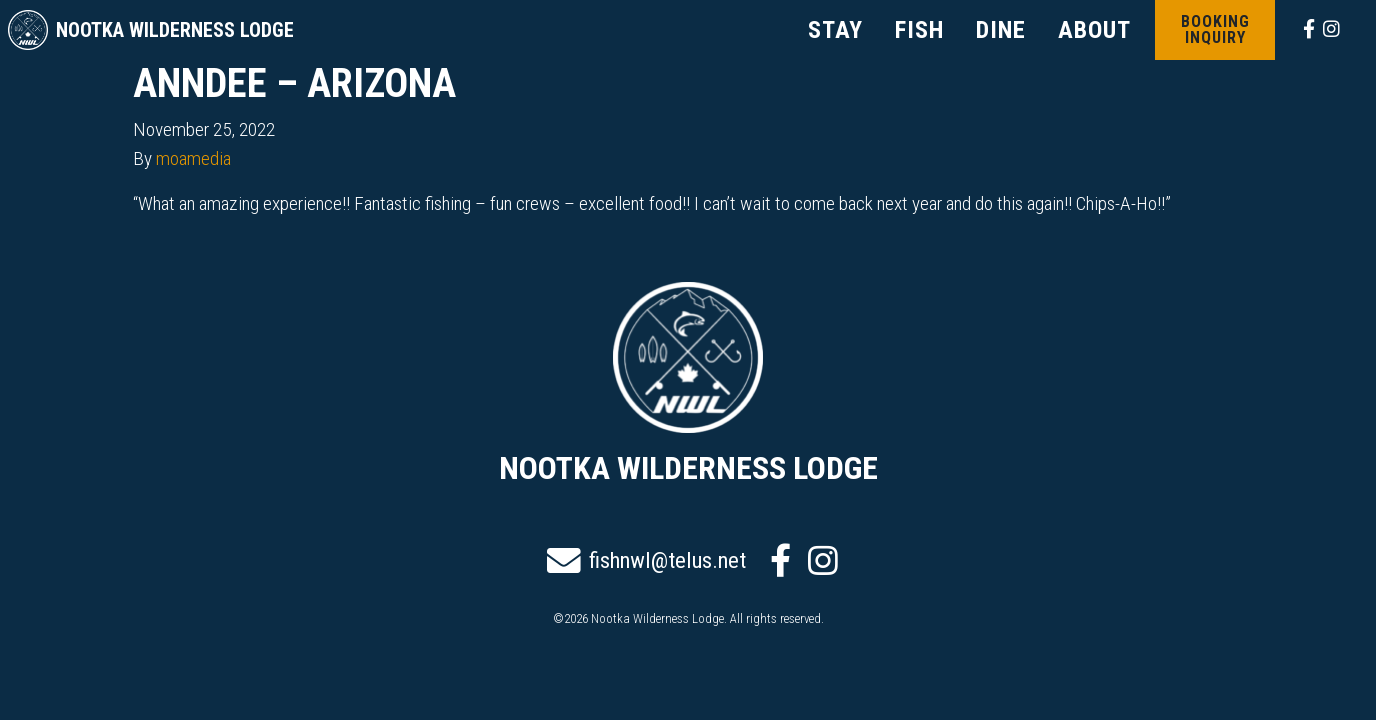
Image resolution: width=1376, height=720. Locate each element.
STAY (835, 30)
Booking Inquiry (1215, 29)
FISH (919, 30)
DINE (1001, 30)
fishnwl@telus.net (646, 561)
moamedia (193, 158)
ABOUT (1094, 30)
